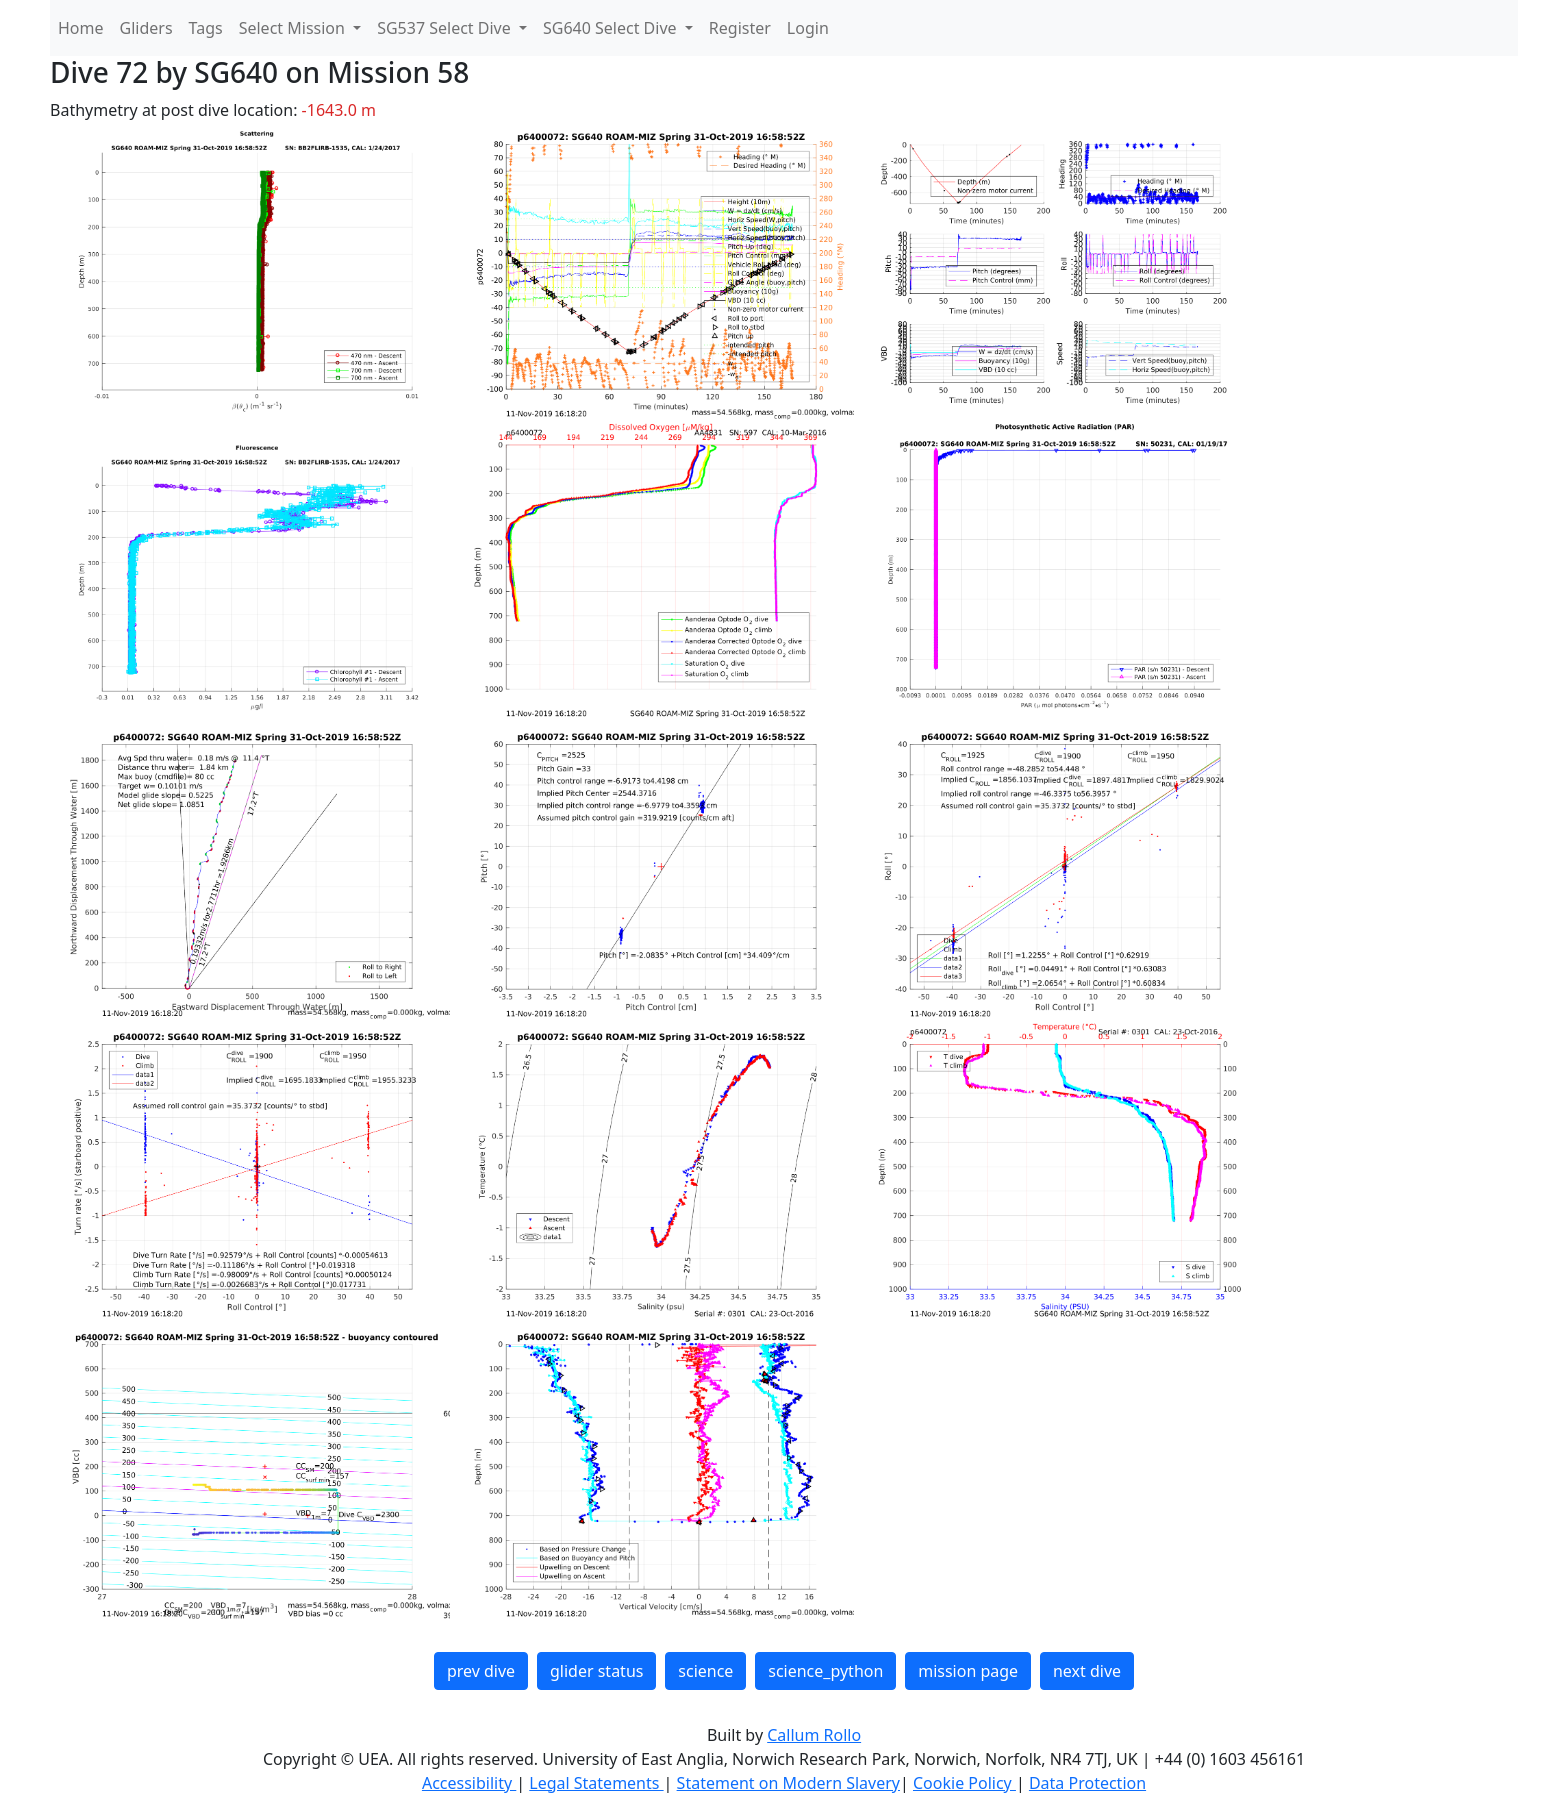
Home (81, 28)
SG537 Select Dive (446, 28)
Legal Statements (596, 1783)
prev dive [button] (481, 1671)
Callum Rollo (814, 1735)
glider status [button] (596, 1671)
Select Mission (294, 28)
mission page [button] (968, 1671)
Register (740, 28)
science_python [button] (825, 1671)
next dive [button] (1087, 1671)
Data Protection (1087, 1783)
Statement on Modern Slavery (788, 1783)
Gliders (146, 28)
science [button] (705, 1671)
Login (808, 28)
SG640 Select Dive (612, 28)
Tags (206, 28)
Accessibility (469, 1783)
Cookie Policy (964, 1783)
